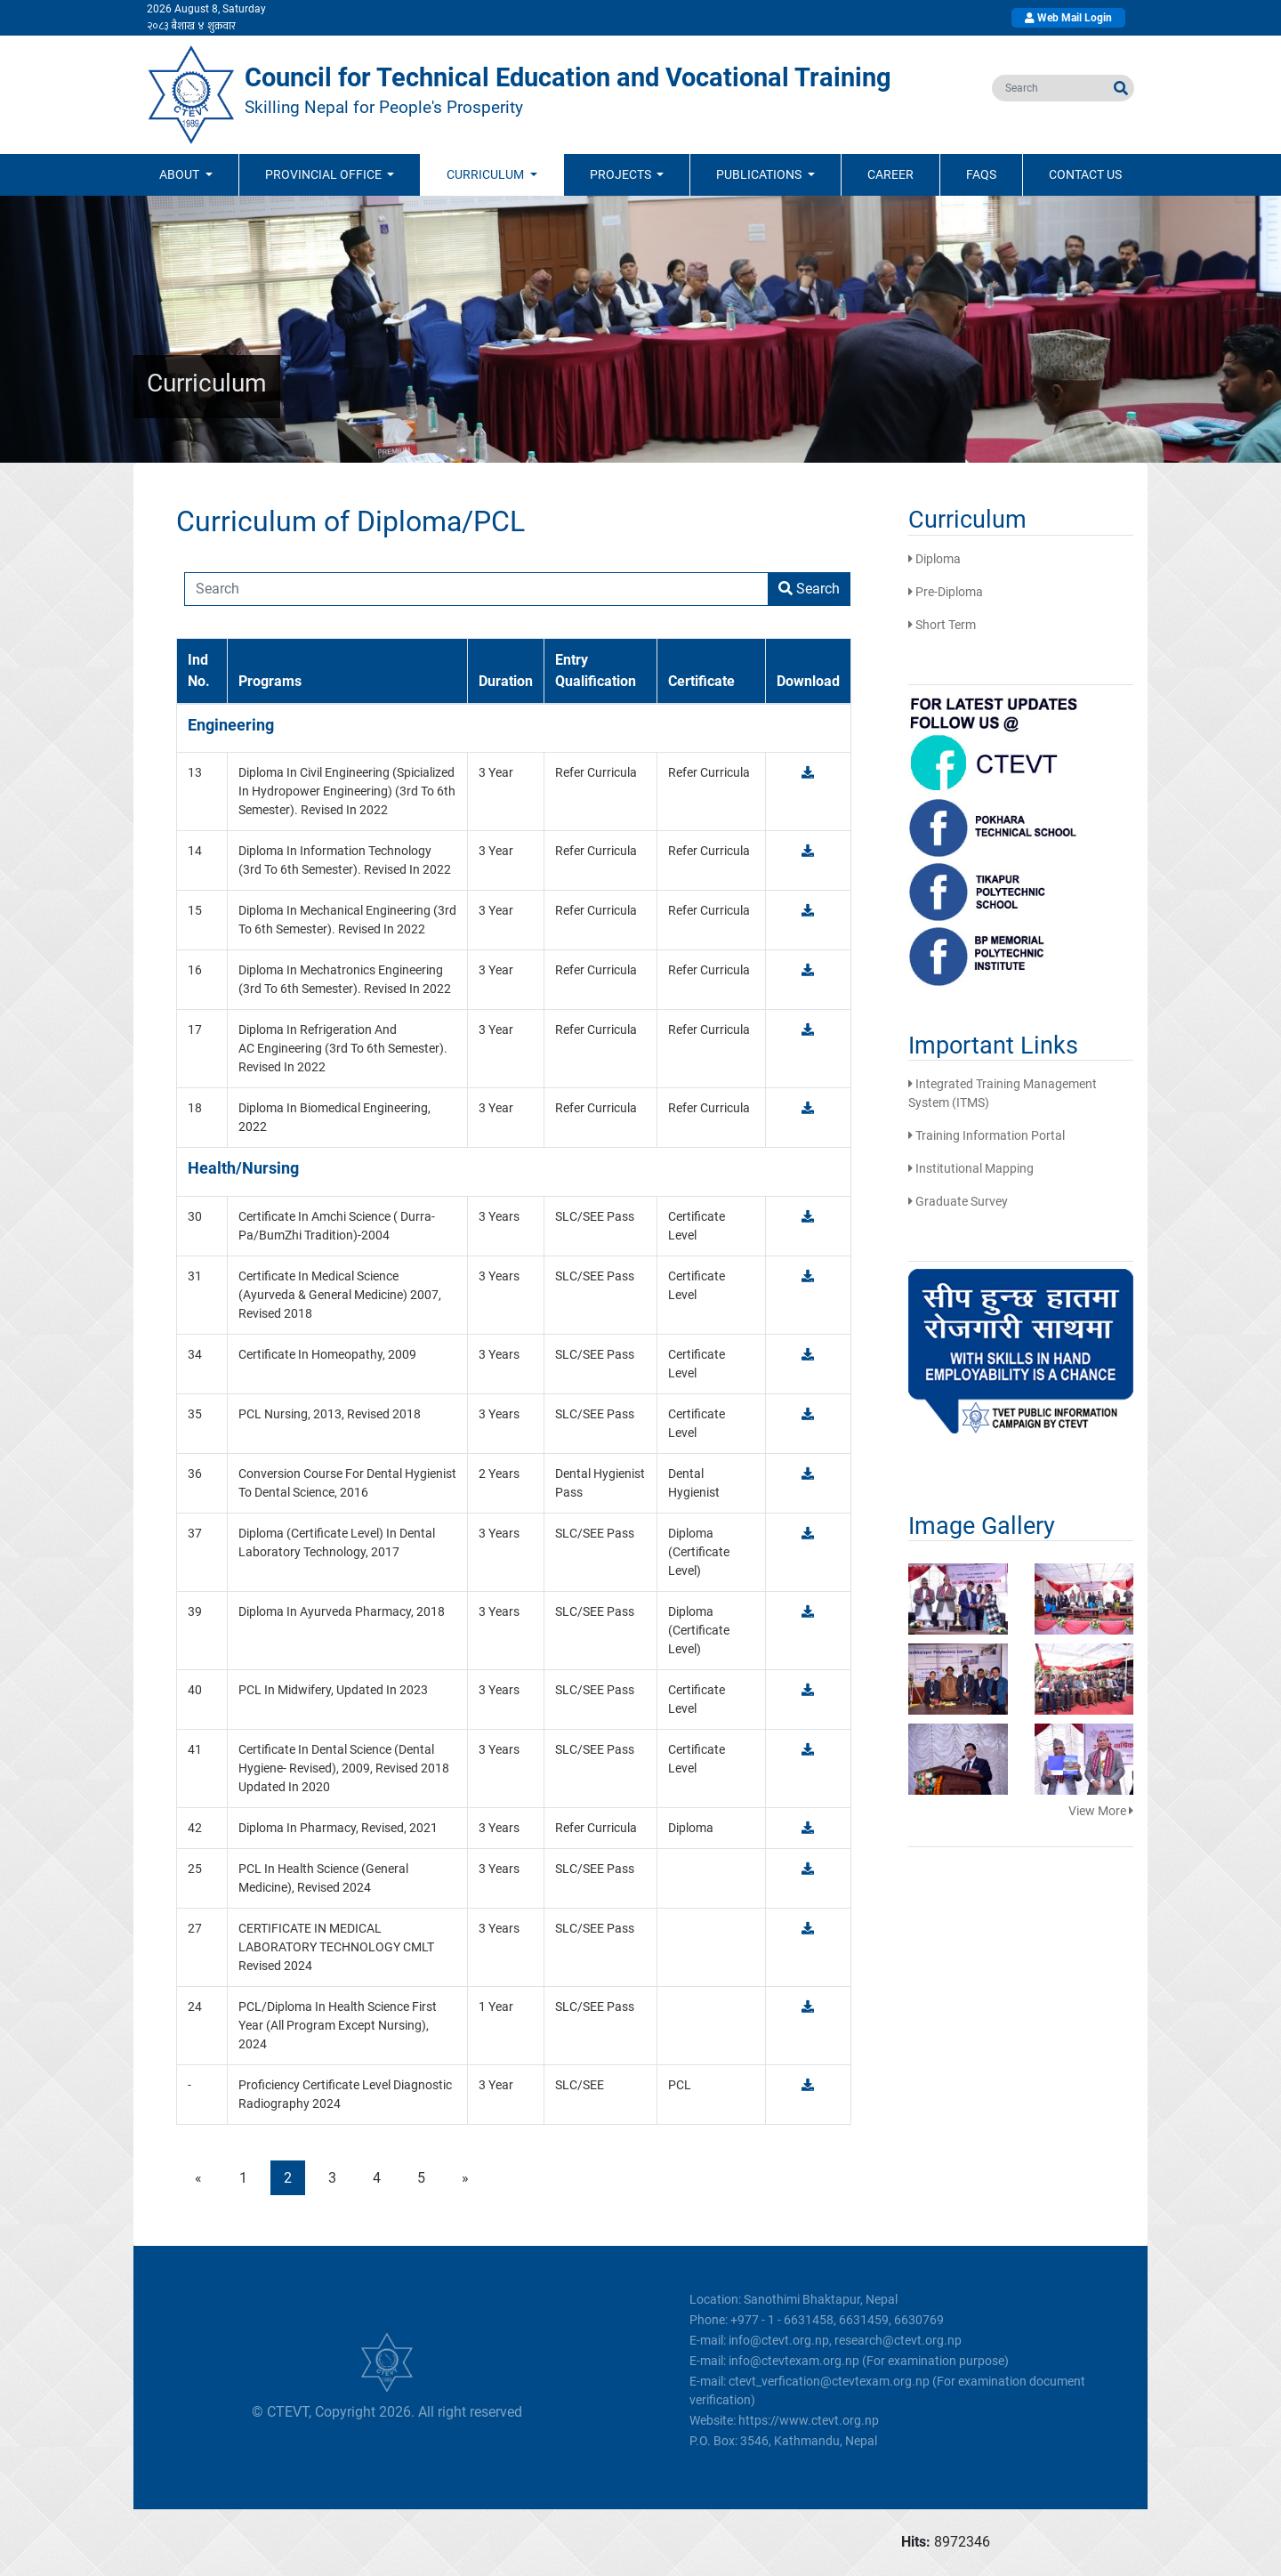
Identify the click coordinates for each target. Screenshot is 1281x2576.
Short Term (942, 625)
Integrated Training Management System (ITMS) (1002, 1093)
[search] (1050, 88)
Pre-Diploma (945, 592)
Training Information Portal (986, 1135)
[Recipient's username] (476, 589)
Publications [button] (760, 174)
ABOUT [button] (180, 174)
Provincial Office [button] (324, 174)
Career (890, 174)
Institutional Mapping (971, 1168)
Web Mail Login (1068, 18)
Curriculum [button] (487, 174)
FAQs (981, 174)
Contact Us (1085, 174)
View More (1100, 1811)
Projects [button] (622, 174)
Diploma (934, 559)
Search (809, 588)
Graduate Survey (958, 1201)
